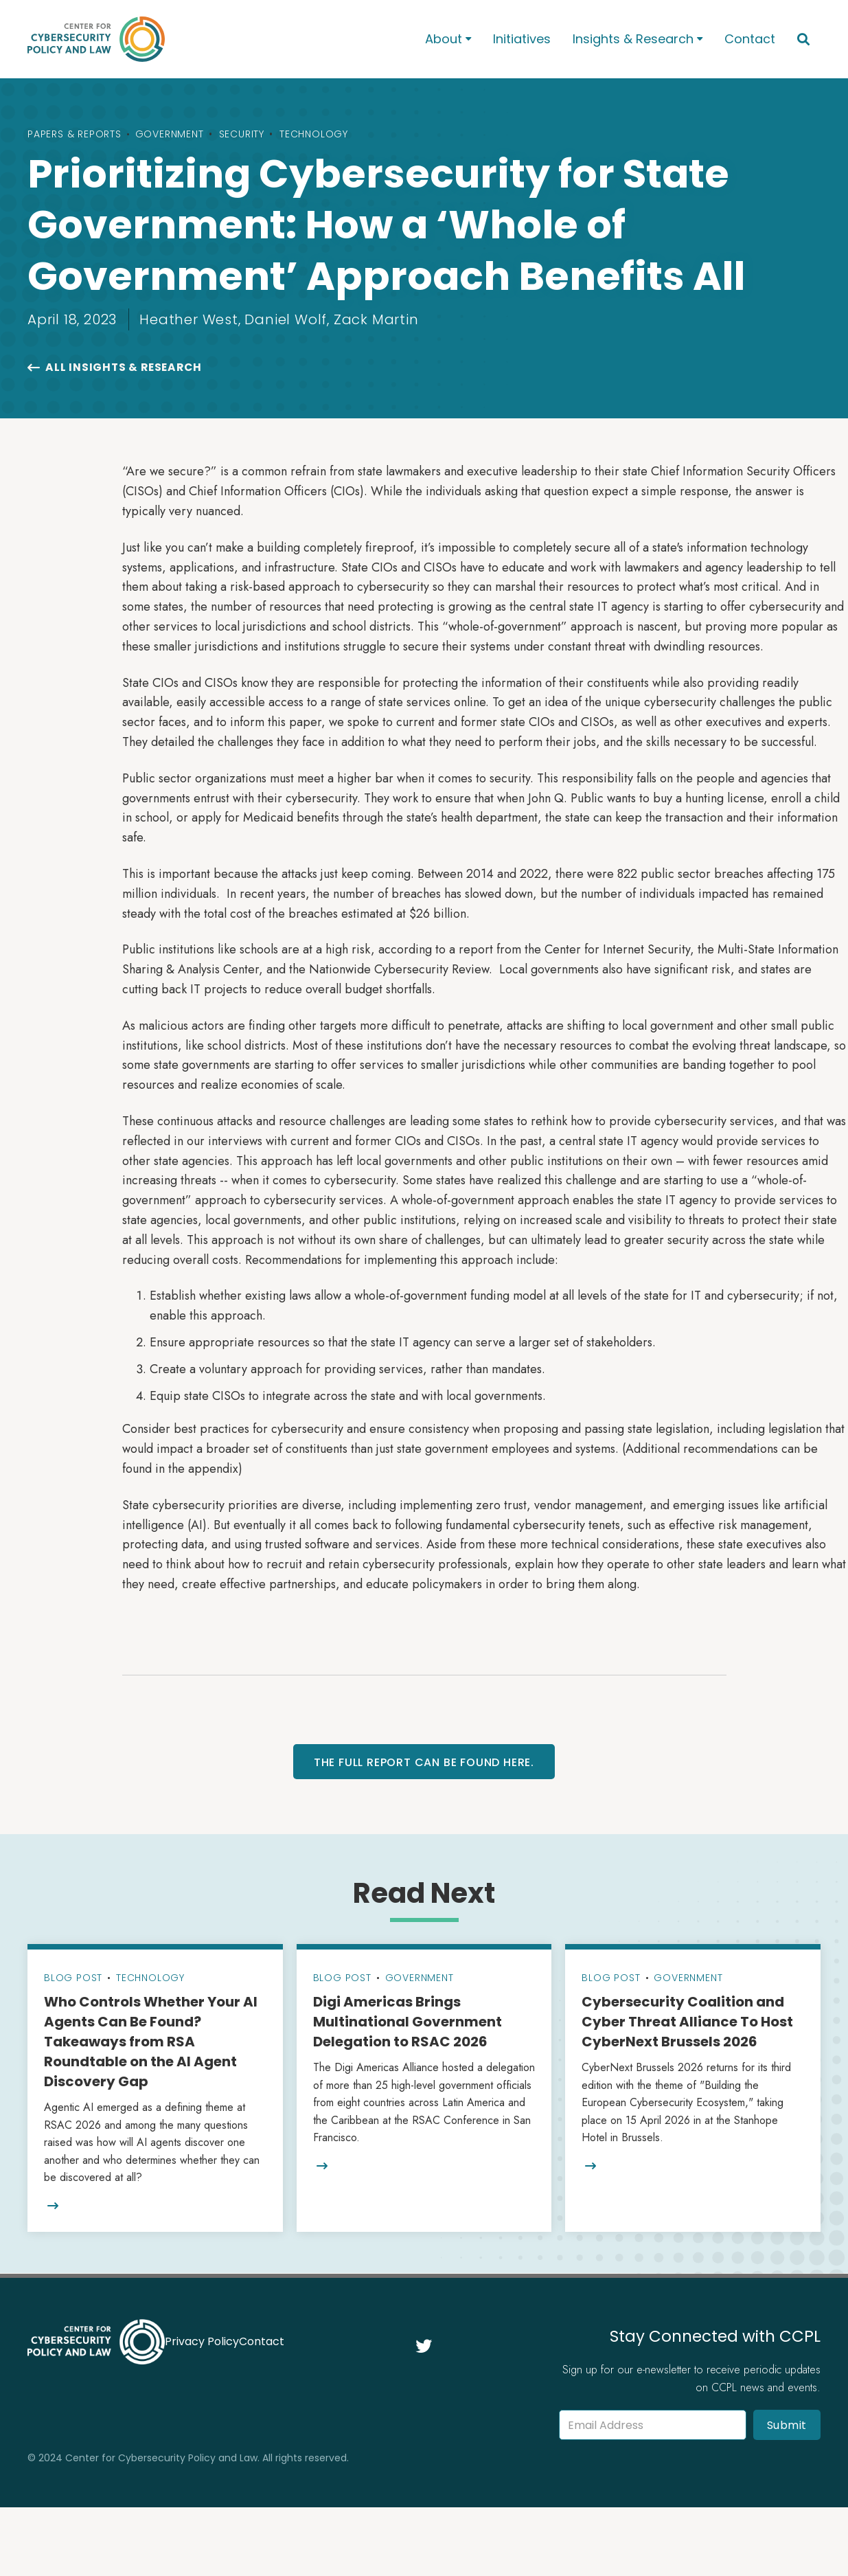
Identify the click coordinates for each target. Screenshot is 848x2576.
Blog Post (73, 1978)
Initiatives (522, 38)
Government (169, 134)
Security (241, 134)
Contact (749, 38)
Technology (313, 134)
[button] (448, 39)
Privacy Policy (202, 2341)
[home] (208, 39)
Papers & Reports (74, 134)
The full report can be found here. (424, 1762)
